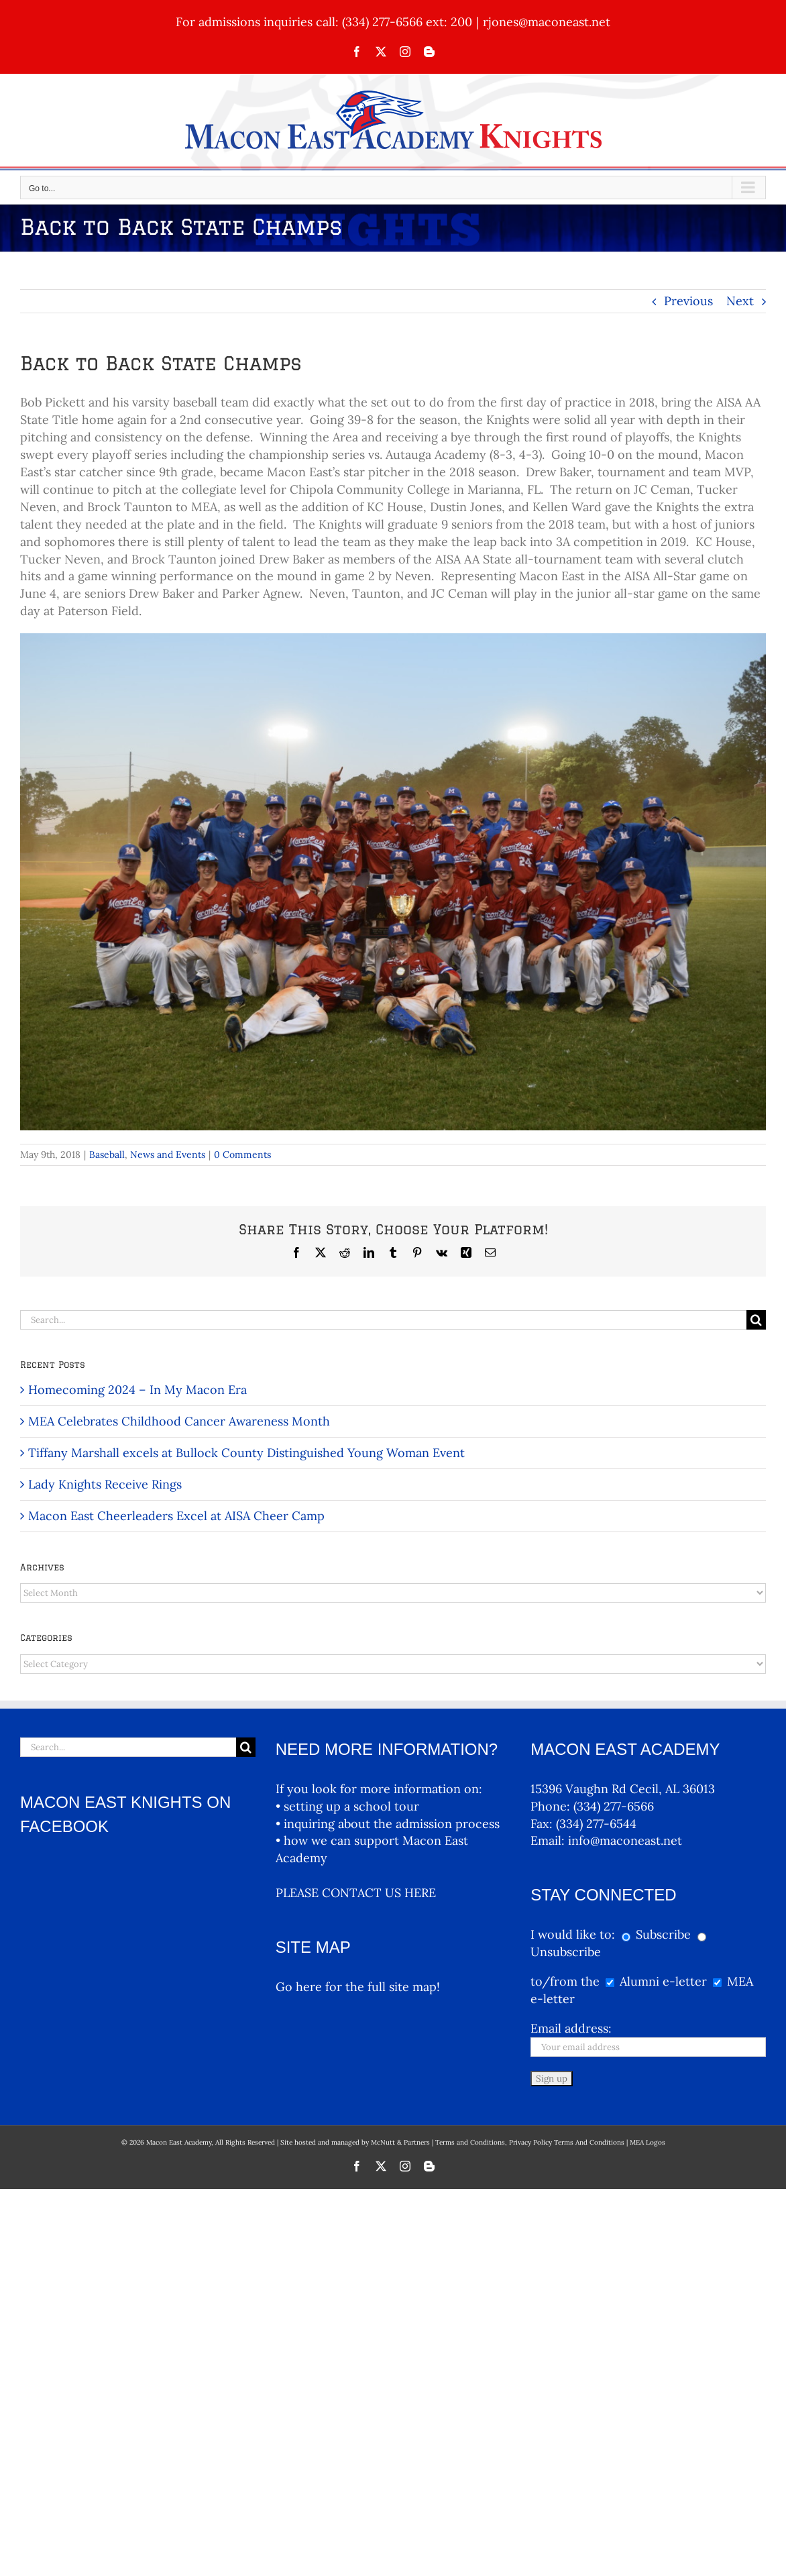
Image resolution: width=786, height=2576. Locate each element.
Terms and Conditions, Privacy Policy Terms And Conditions (529, 2142)
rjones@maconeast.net (546, 22)
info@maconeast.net (625, 1840)
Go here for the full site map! (358, 1986)
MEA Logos (647, 2142)
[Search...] (383, 1320)
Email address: (571, 2028)
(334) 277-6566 (613, 1806)
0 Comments (242, 1154)
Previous (688, 301)
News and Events (167, 1154)
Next (740, 301)
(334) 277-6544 (596, 1823)
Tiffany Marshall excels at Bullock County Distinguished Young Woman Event (246, 1452)
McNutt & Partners (401, 2142)
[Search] (756, 1320)
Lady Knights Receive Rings (105, 1484)
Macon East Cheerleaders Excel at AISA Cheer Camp (176, 1515)
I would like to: (574, 1934)
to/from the (565, 1981)
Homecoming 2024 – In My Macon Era (137, 1389)
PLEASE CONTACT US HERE (356, 1892)
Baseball (107, 1154)
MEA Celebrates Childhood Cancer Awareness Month (179, 1421)
